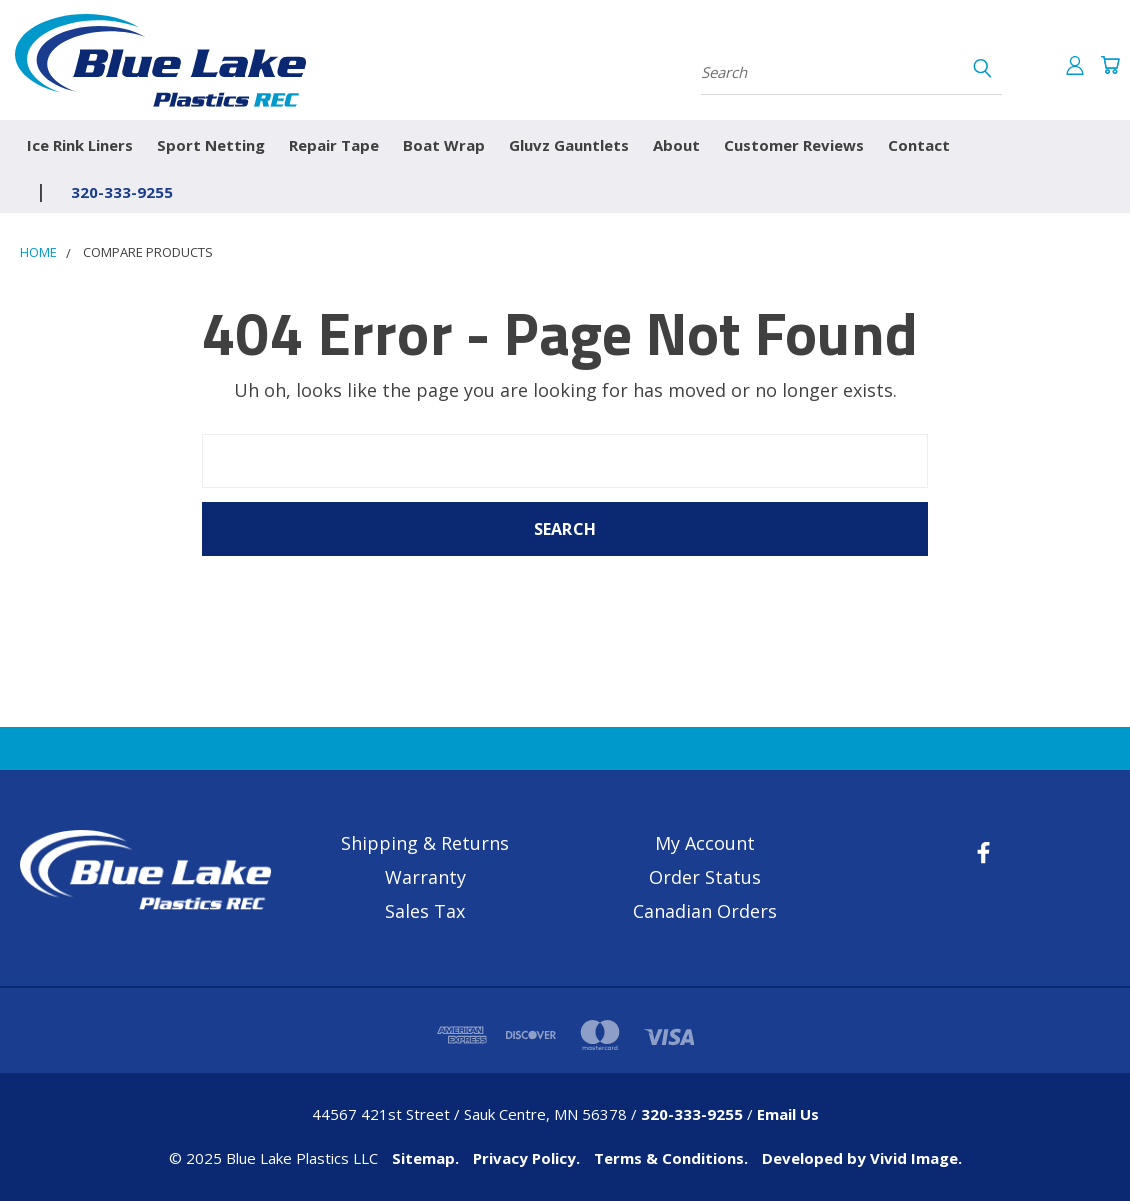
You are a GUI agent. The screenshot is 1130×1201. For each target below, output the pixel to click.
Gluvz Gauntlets (569, 145)
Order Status (705, 877)
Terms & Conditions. (671, 1158)
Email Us (788, 1114)
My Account (705, 843)
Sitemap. (425, 1158)
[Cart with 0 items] (1110, 65)
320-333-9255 (122, 192)
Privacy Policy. (526, 1158)
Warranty (425, 877)
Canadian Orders (705, 911)
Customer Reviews (794, 145)
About (676, 145)
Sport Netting (211, 145)
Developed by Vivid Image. (862, 1158)
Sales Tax (425, 911)
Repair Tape (334, 145)
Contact (919, 145)
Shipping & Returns (425, 843)
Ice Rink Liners (80, 145)
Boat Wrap (444, 145)
